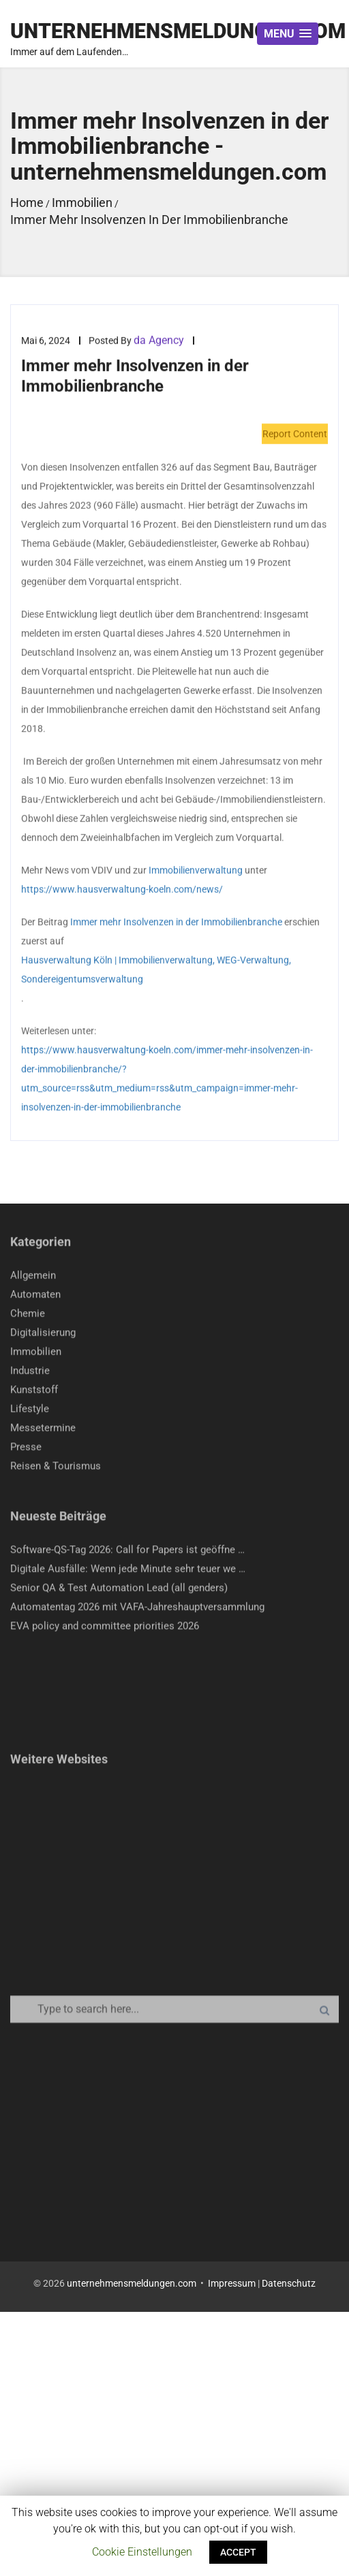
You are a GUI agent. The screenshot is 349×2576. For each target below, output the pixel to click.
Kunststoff (34, 1392)
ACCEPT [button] (238, 2552)
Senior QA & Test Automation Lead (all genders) (119, 1590)
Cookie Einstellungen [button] (142, 2551)
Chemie (27, 1316)
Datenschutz (289, 2283)
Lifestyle (29, 1411)
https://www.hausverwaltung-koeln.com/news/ (122, 889)
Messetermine (43, 1430)
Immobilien (35, 1354)
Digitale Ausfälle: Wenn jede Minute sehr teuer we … (127, 1571)
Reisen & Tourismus (55, 1468)
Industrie (30, 1373)
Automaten (35, 1297)
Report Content (294, 434)
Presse (26, 1449)
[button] (287, 33)
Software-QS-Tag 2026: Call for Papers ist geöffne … (127, 1552)
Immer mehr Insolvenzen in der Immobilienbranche (176, 922)
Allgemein (33, 1278)
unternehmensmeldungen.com (131, 2283)
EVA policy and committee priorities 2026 (104, 1628)
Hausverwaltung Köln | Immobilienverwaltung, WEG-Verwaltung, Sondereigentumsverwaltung (156, 970)
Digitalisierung (43, 1335)
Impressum (232, 2283)
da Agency (159, 340)
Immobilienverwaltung (196, 870)
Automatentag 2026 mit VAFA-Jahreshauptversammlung (137, 1609)
